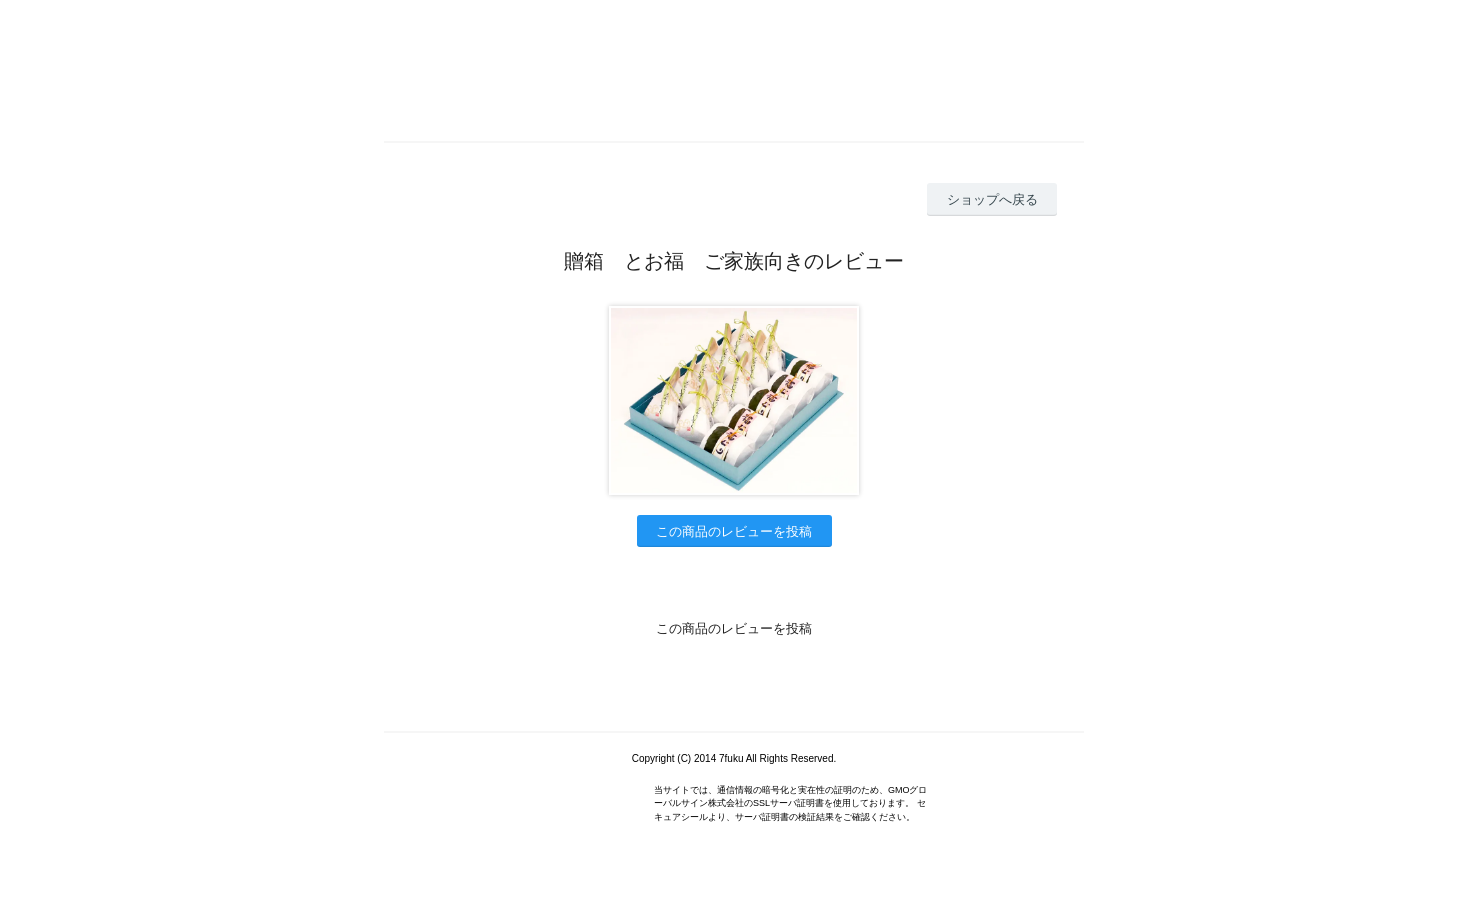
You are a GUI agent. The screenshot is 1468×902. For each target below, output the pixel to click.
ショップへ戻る (992, 199)
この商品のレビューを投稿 (734, 531)
